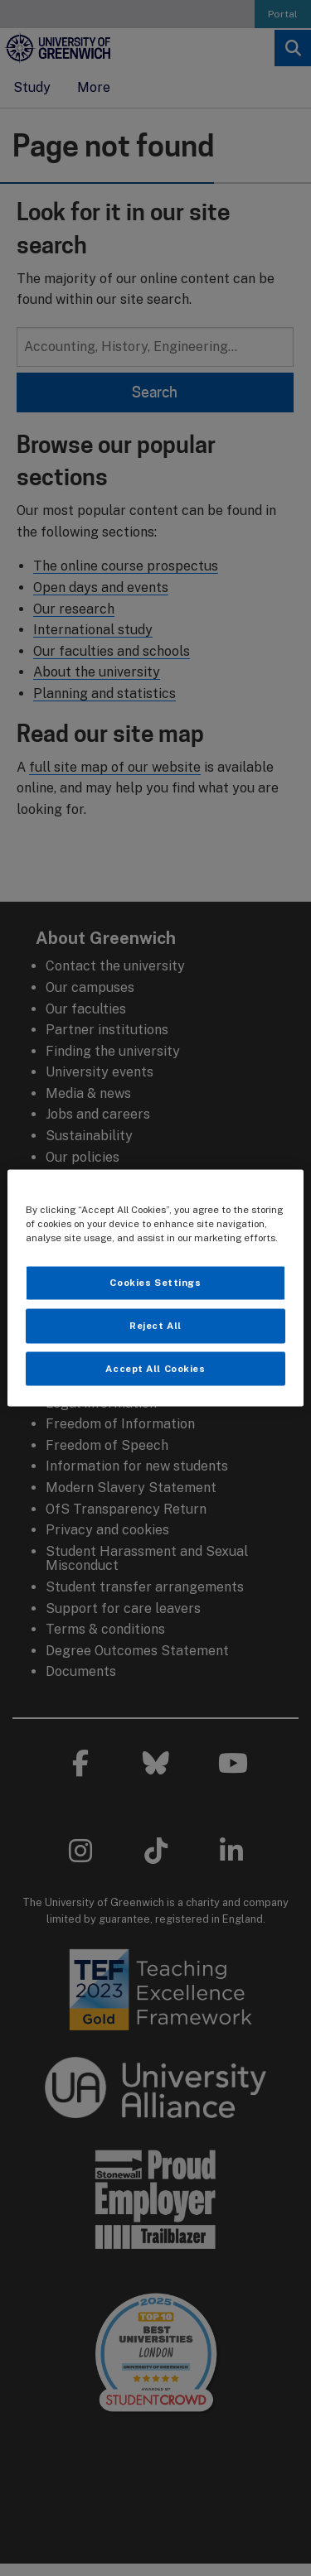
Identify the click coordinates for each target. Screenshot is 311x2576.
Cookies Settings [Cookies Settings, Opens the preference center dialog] (155, 1282)
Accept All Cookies (155, 1368)
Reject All (155, 1325)
